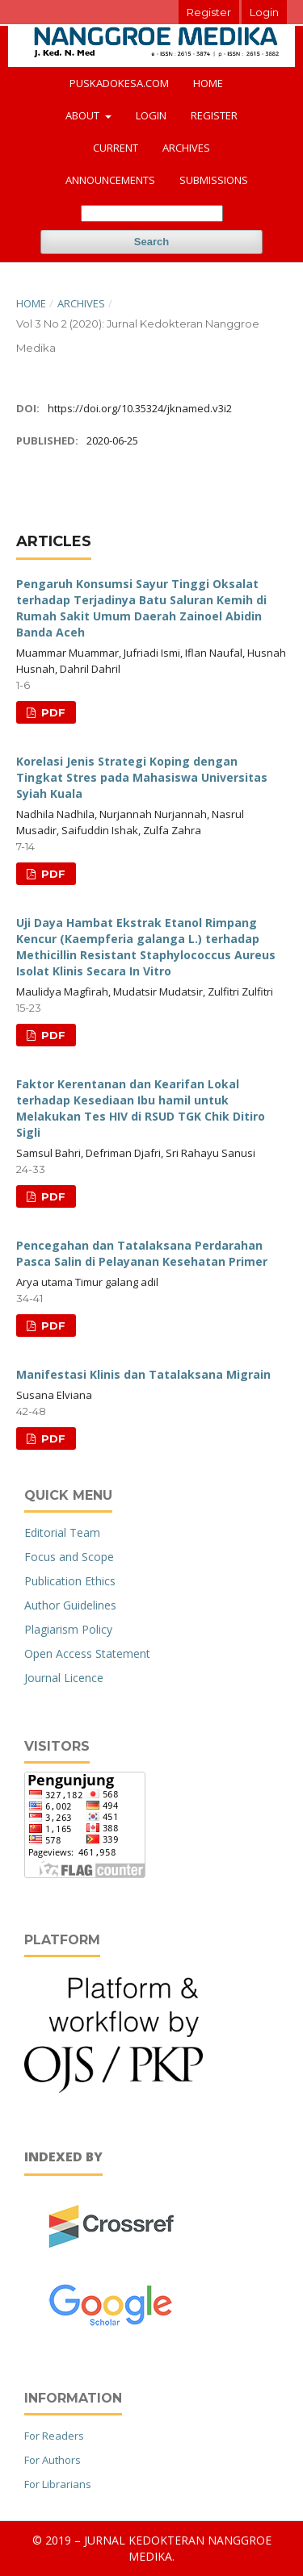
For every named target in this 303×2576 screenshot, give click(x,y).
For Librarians (57, 2484)
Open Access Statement (87, 1653)
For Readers (54, 2435)
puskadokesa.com (119, 83)
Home (208, 83)
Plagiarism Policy (68, 1629)
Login (151, 115)
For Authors (52, 2460)
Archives (186, 147)
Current (115, 147)
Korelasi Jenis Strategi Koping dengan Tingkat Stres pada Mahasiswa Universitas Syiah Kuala (141, 777)
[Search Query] (152, 213)
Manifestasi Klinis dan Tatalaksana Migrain (143, 1374)
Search (151, 242)
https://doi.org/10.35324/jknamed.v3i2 (140, 408)
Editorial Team (62, 1532)
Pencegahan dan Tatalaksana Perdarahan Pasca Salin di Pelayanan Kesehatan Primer (141, 1253)
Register (214, 115)
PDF (51, 712)
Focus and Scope (69, 1556)
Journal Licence (63, 1677)
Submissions (213, 180)
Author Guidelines (70, 1605)
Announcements (110, 180)
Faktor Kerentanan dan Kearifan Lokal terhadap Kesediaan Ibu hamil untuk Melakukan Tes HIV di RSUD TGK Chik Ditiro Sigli (140, 1108)
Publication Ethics (70, 1581)
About (83, 115)
